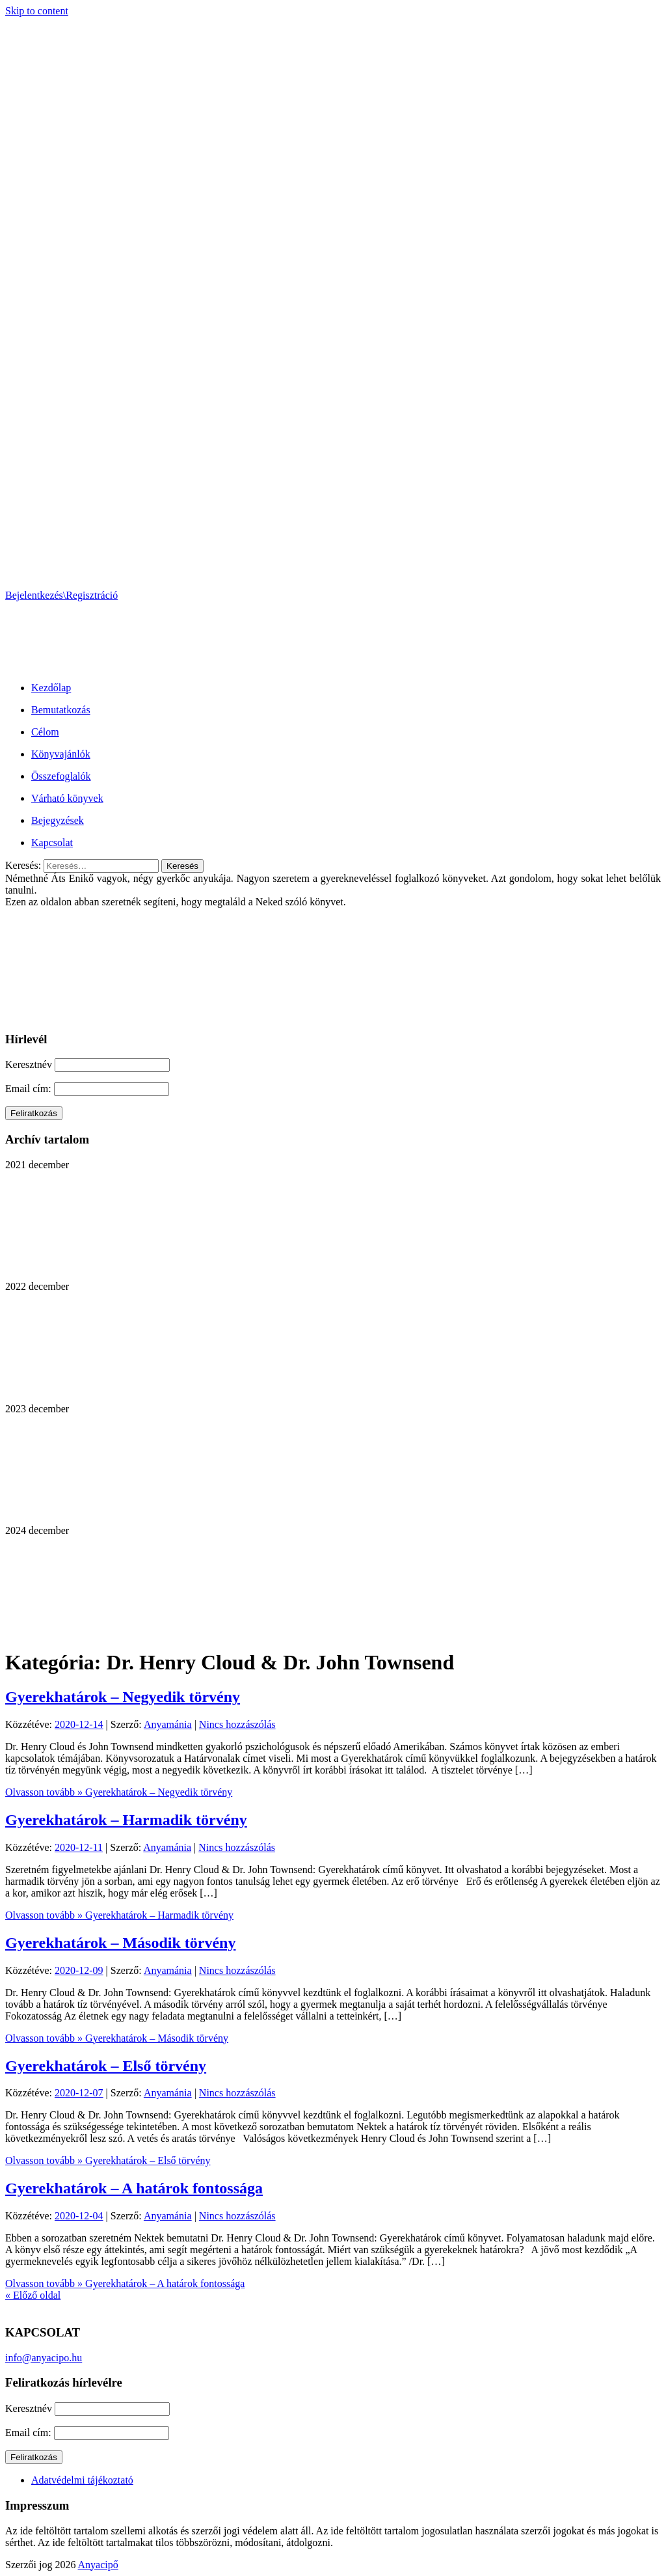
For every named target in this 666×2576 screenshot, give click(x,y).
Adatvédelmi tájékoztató (82, 2480)
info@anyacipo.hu (43, 2357)
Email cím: (29, 1088)
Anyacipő (98, 2564)
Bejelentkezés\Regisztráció (61, 595)
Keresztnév (28, 1064)
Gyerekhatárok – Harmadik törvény (126, 1819)
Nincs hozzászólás (237, 1724)
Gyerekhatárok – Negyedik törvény (122, 1696)
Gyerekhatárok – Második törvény (120, 1942)
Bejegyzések (57, 820)
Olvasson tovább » (118, 1792)
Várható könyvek (67, 798)
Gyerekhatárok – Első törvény (105, 2065)
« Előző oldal (32, 2295)
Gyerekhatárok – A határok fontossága (134, 2188)
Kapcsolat (52, 842)
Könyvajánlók (60, 754)
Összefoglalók (61, 776)
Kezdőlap (51, 687)
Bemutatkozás (60, 709)
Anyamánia (168, 1724)
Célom (45, 731)
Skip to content (36, 10)
